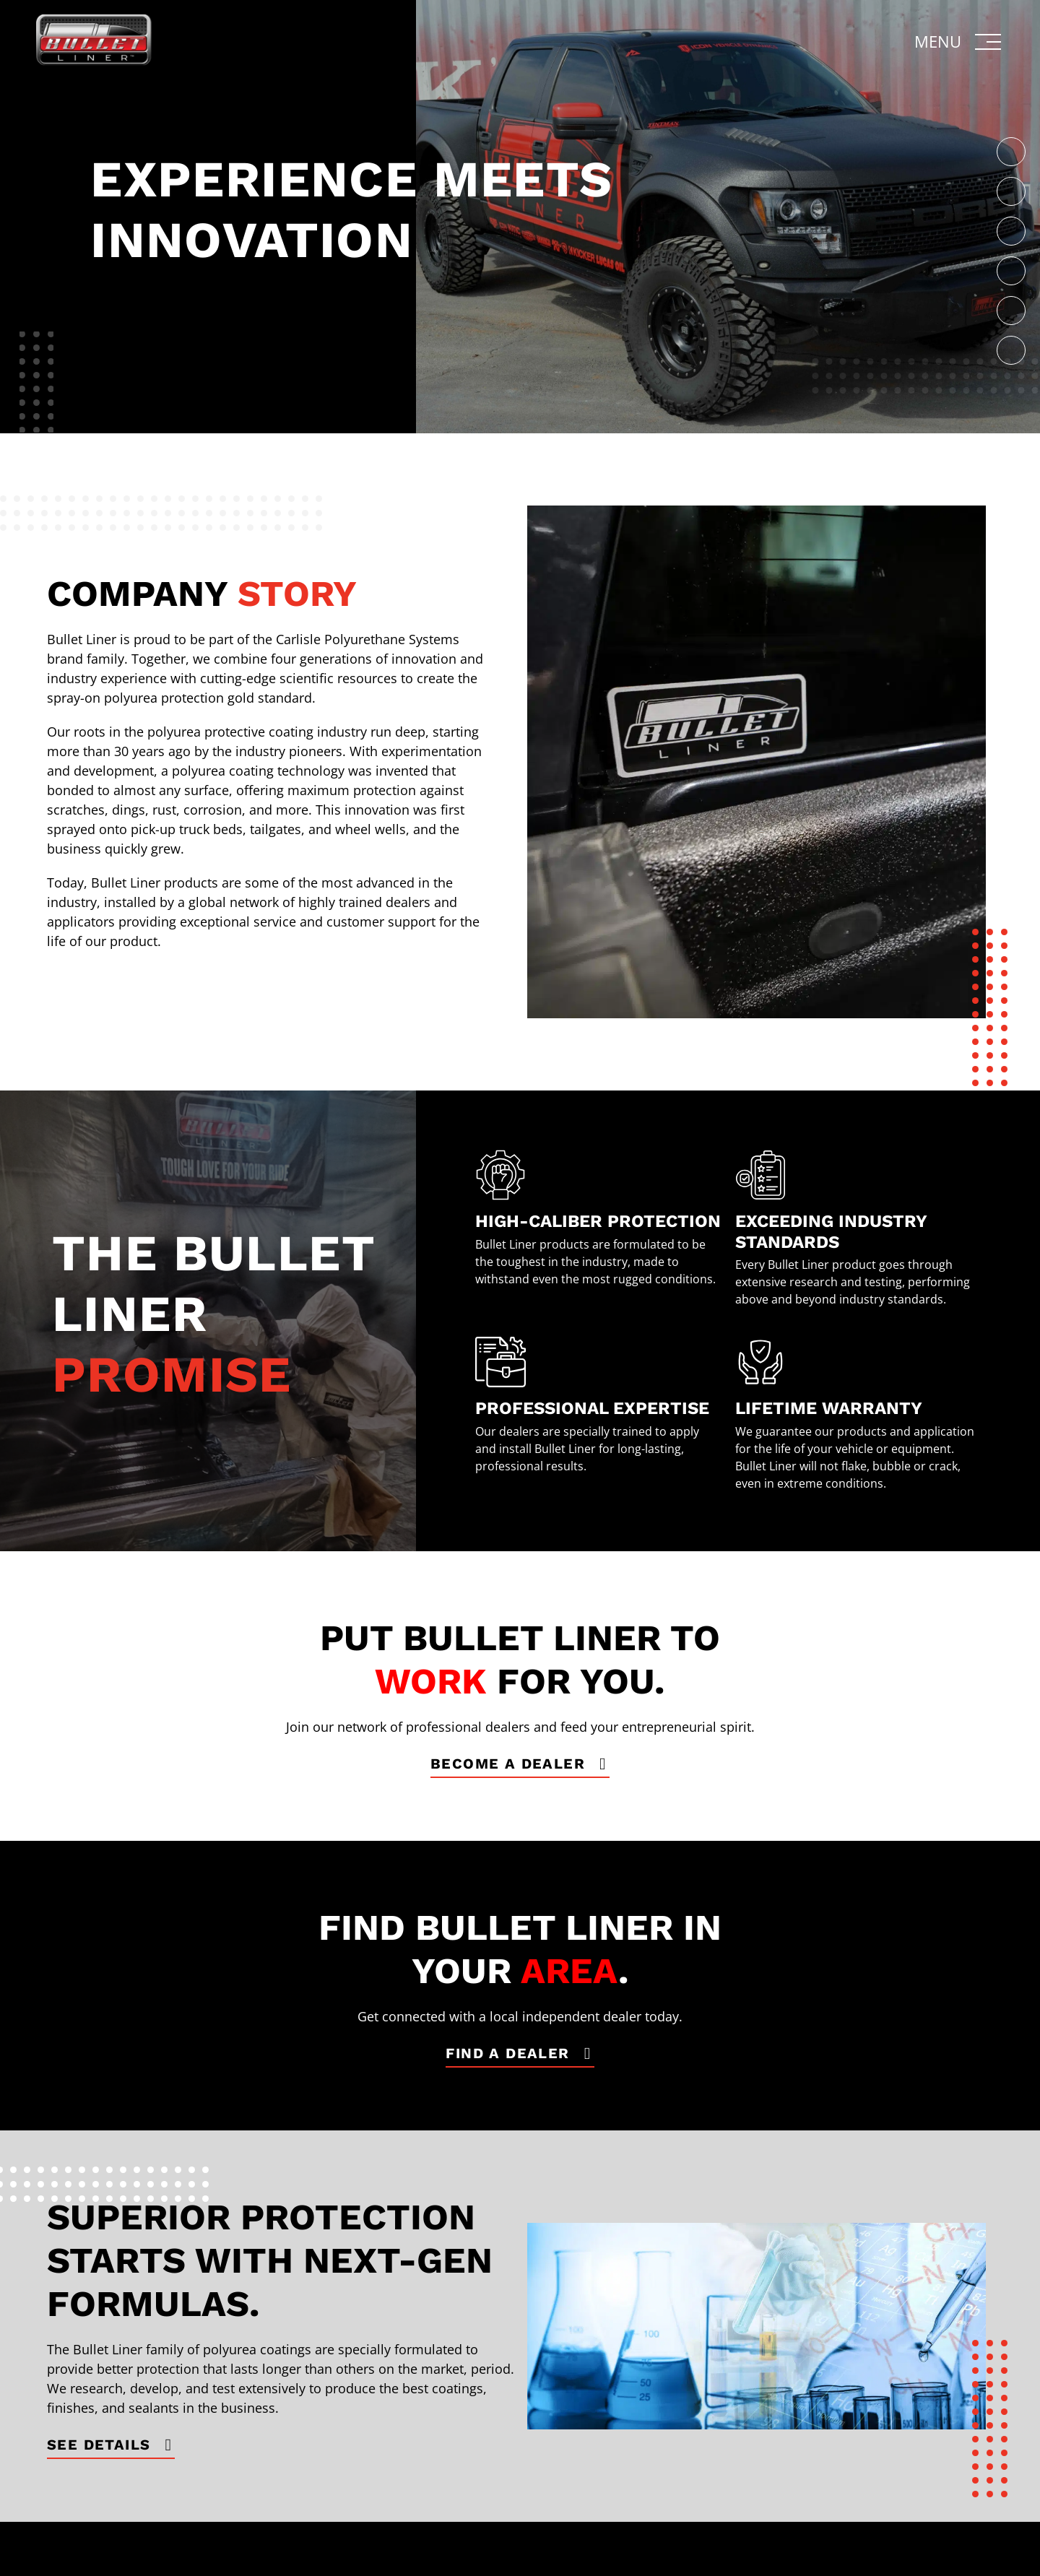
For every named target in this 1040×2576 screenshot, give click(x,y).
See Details (98, 2444)
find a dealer (507, 2053)
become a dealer (507, 1763)
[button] (959, 41)
